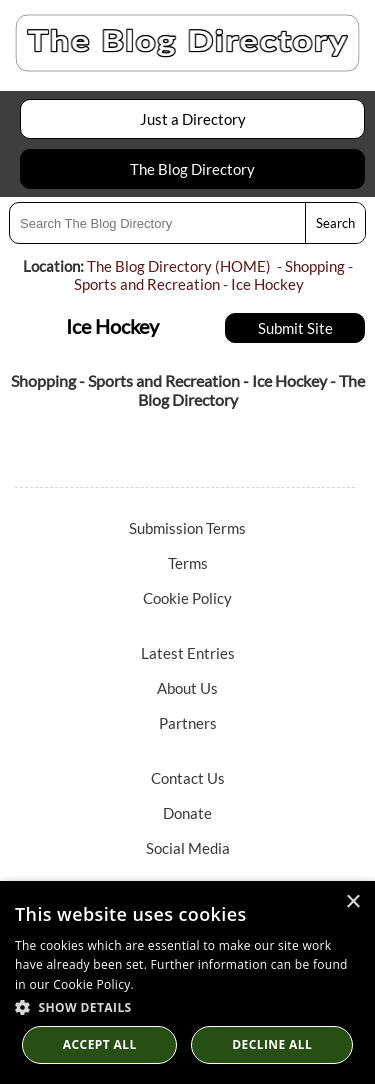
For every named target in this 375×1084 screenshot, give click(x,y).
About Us (187, 688)
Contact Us (188, 778)
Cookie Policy (187, 598)
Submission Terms (187, 528)
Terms (188, 563)
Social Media (188, 848)
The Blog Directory (192, 169)
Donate (187, 813)
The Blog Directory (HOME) (179, 266)
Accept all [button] (100, 1044)
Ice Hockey (267, 284)
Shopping (315, 266)
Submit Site (295, 328)
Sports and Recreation (147, 284)
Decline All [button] (272, 1044)
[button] (187, 1006)
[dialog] (187, 982)
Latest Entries (188, 653)
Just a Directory (193, 119)
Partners (188, 723)
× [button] (352, 902)
